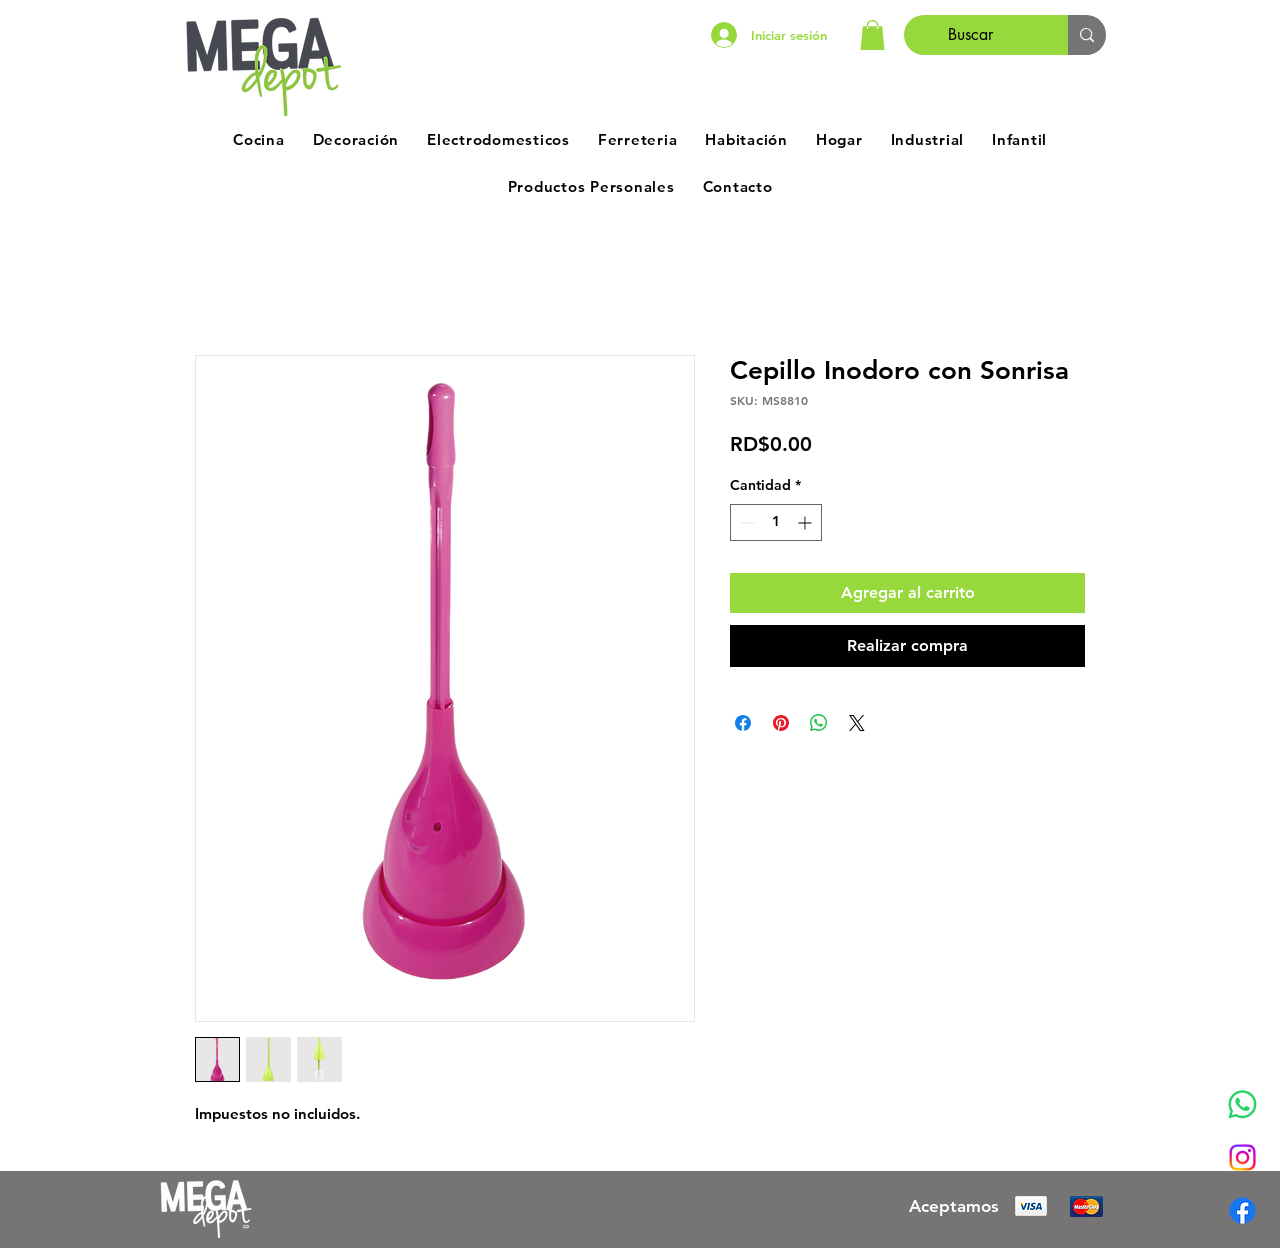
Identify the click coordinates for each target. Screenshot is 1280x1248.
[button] (872, 35)
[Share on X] (857, 723)
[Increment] (806, 522)
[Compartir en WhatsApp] (819, 723)
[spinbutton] (776, 522)
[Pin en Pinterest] (781, 723)
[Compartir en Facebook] (743, 723)
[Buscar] (971, 35)
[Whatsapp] (1242, 1104)
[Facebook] (1242, 1210)
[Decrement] (745, 522)
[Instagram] (1242, 1157)
